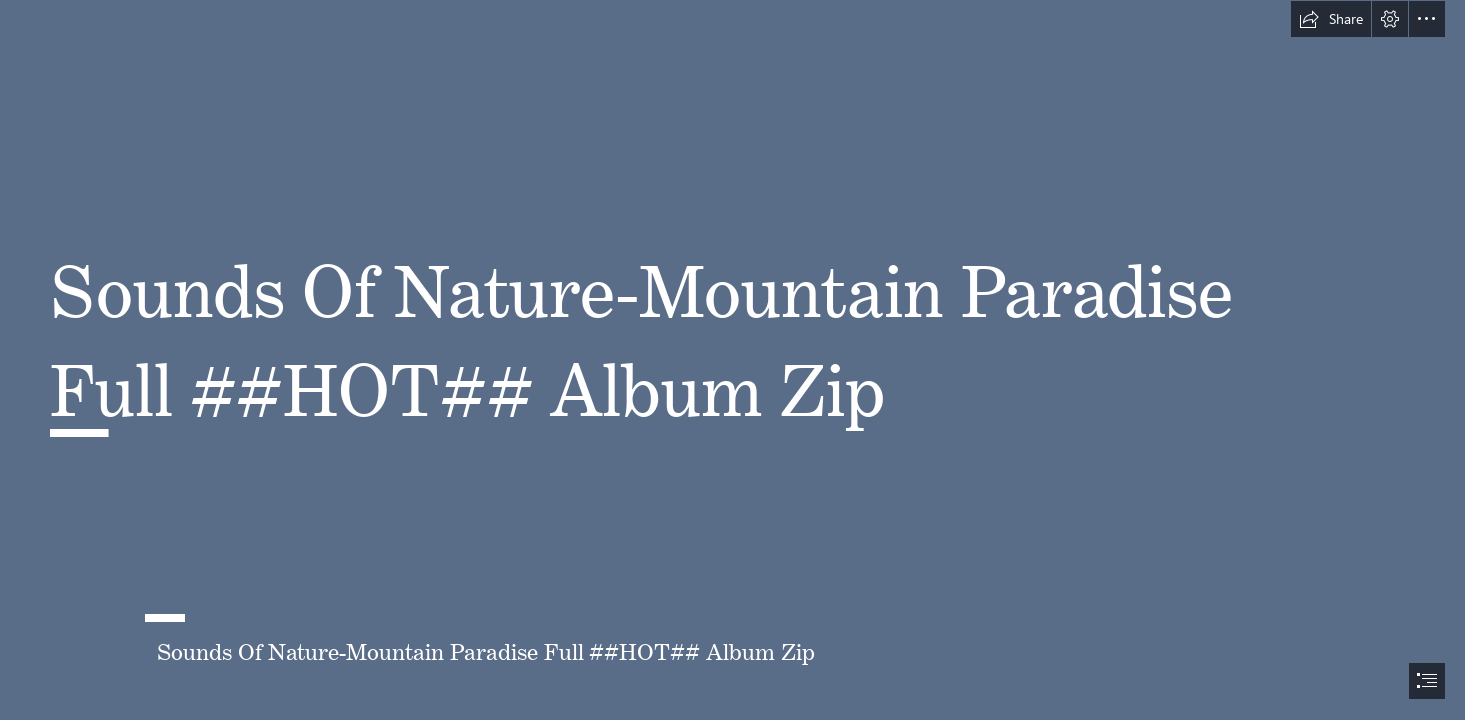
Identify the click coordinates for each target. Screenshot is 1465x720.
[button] (1331, 19)
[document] (732, 360)
